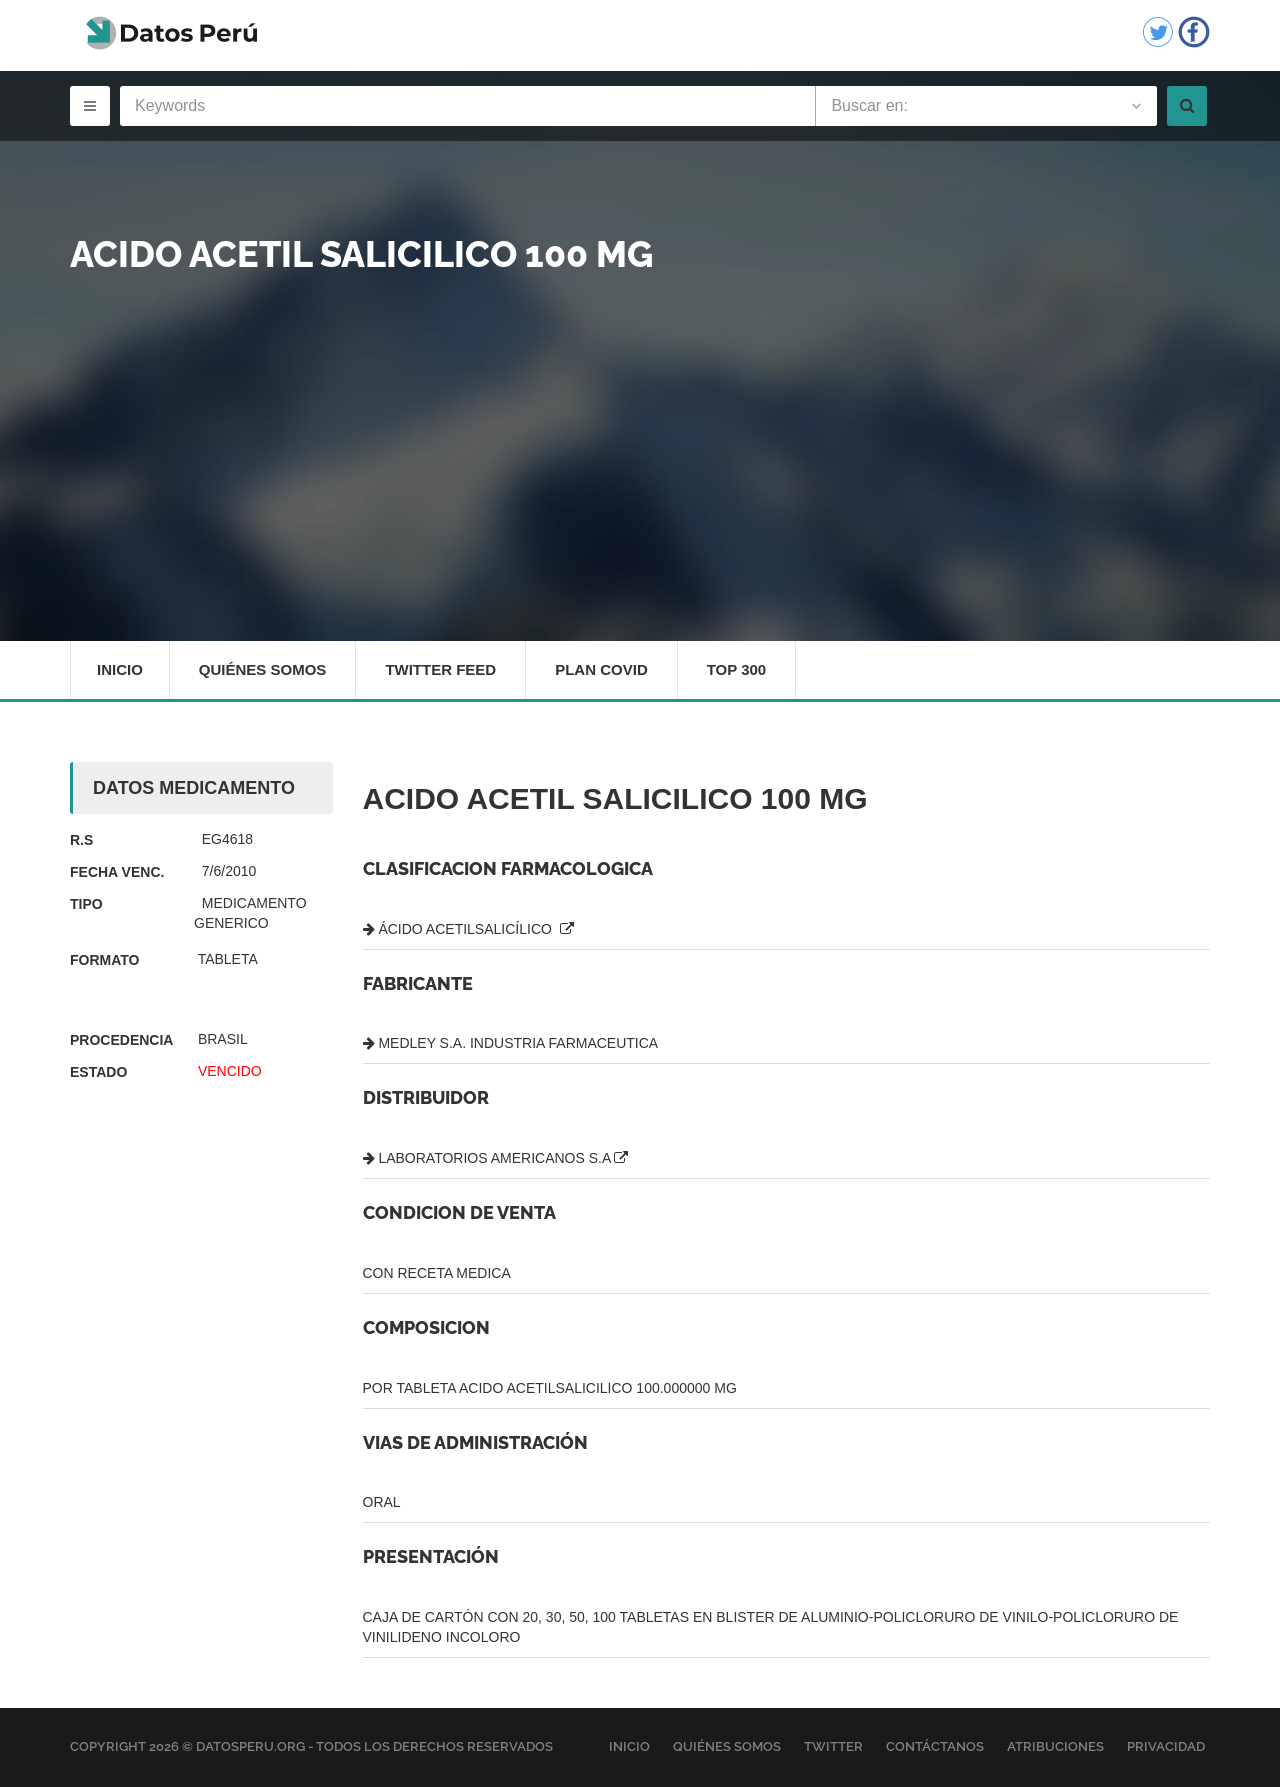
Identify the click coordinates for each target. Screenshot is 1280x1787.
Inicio (120, 669)
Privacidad (1166, 1746)
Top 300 (737, 669)
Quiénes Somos (263, 669)
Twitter (833, 1746)
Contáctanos (935, 1746)
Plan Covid (601, 669)
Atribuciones (1055, 1746)
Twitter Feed (440, 669)
